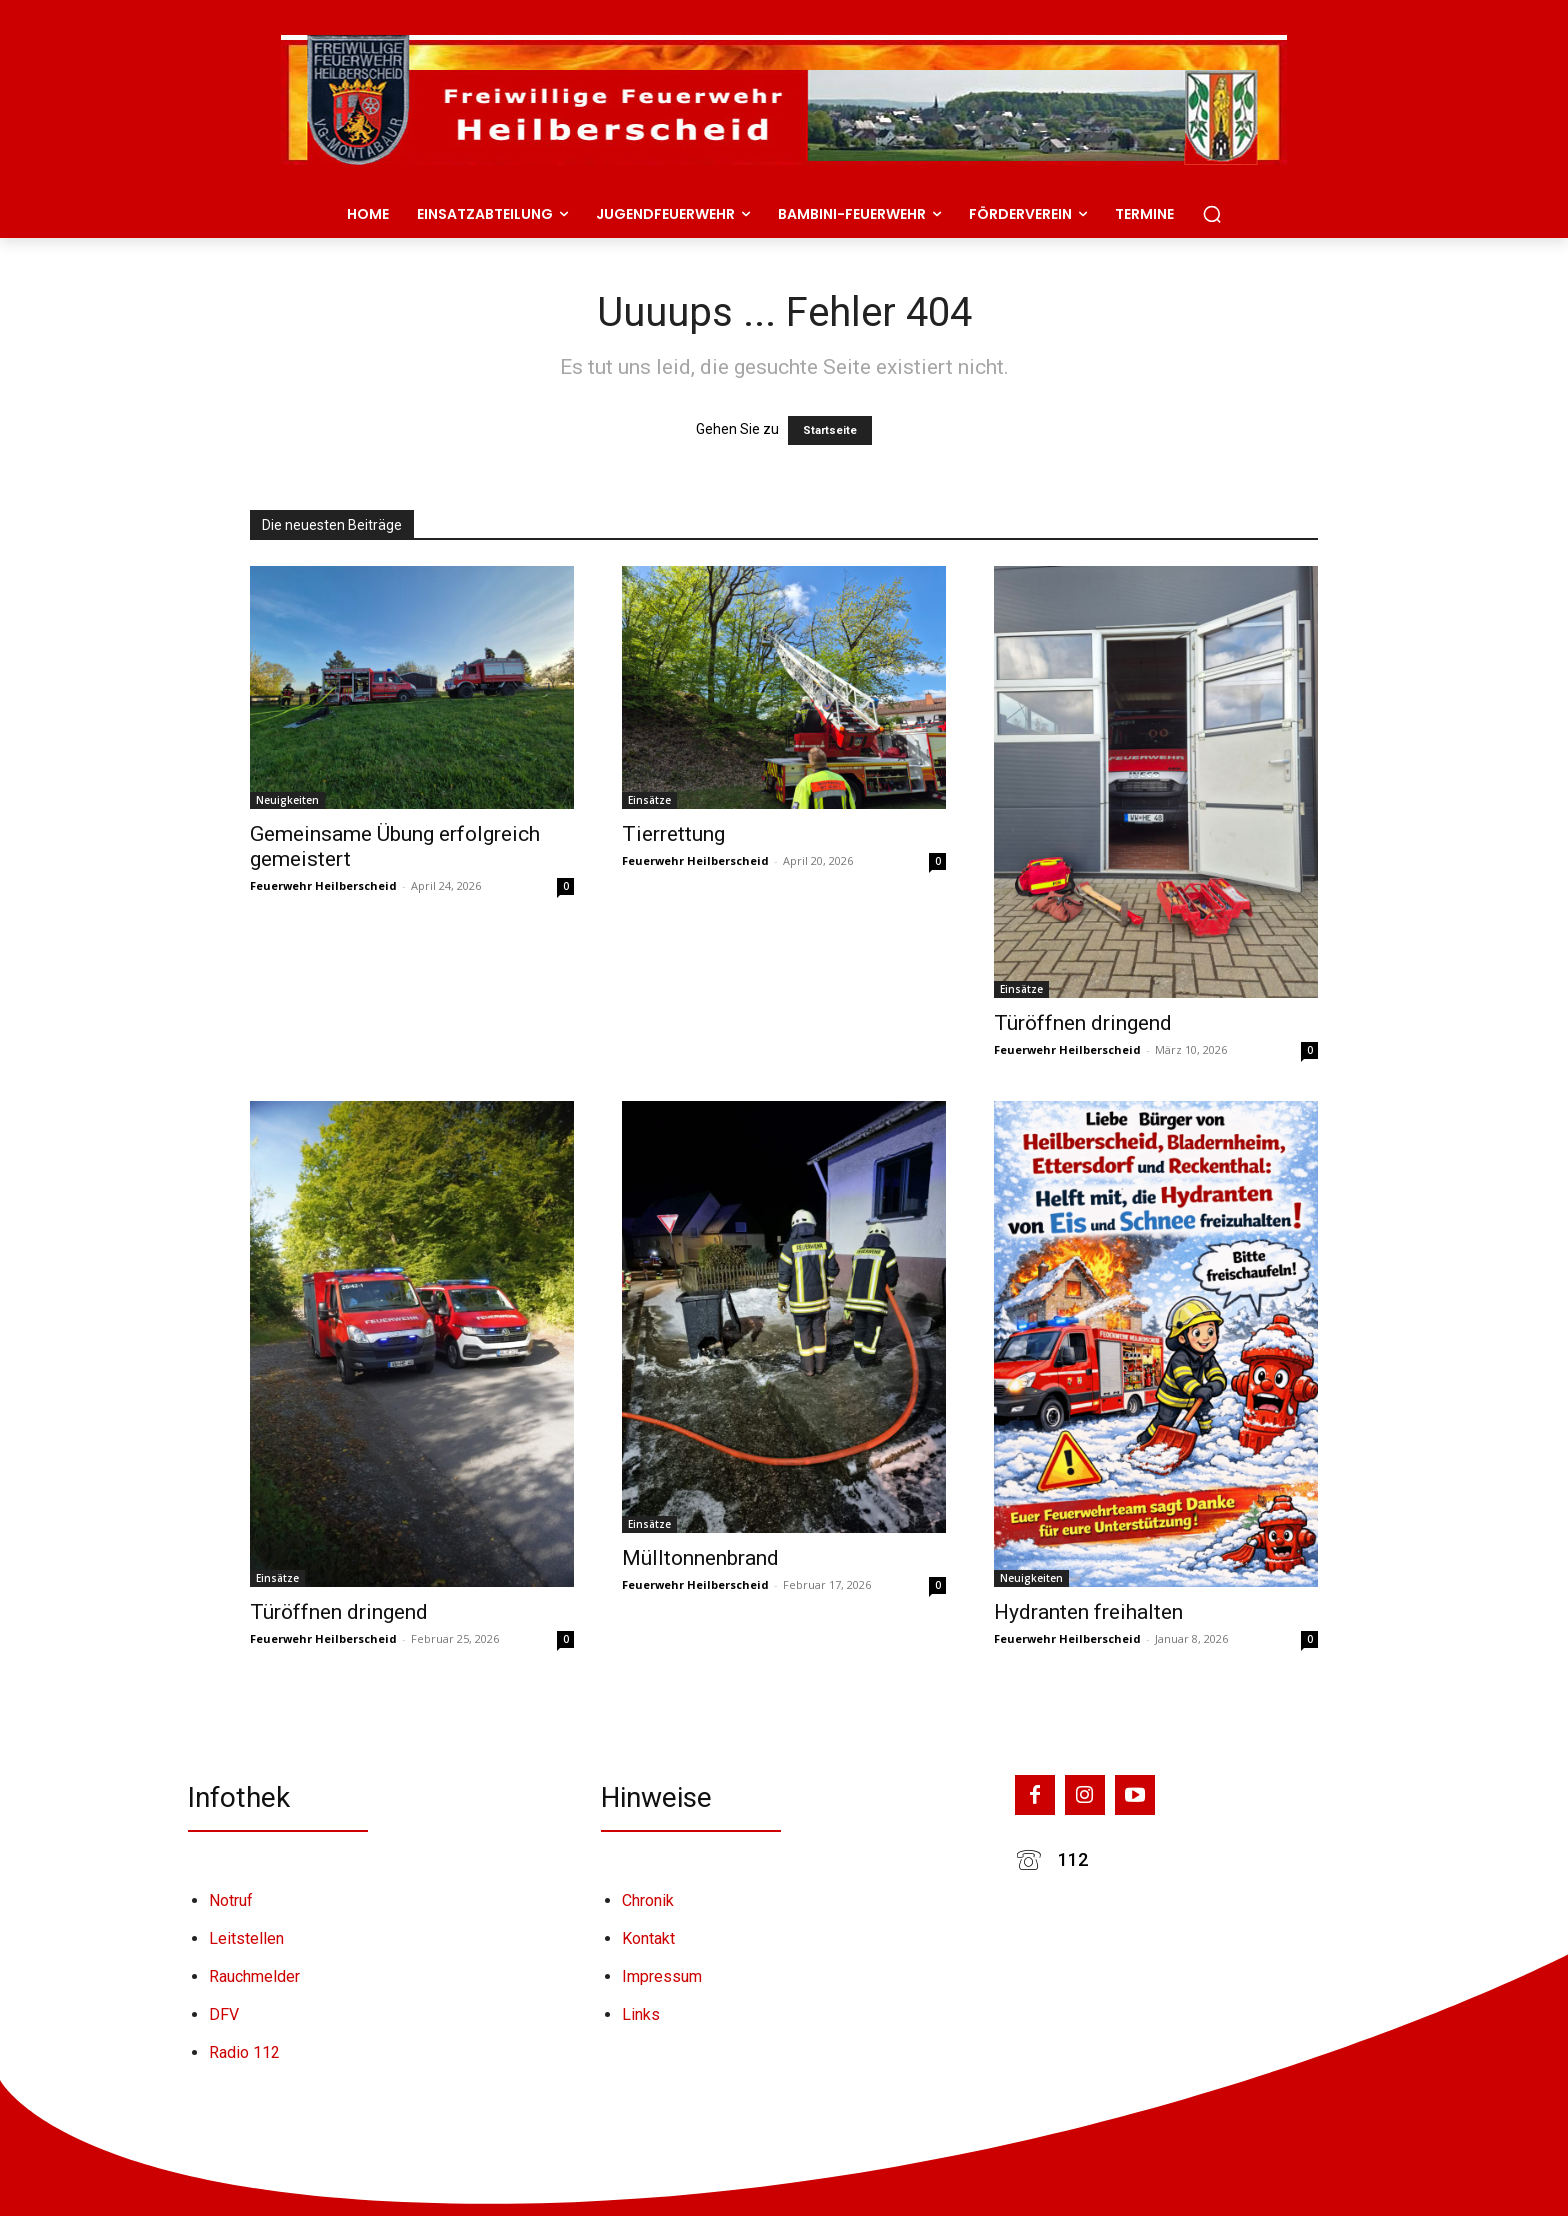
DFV (224, 2014)
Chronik (648, 1900)
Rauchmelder (254, 1976)
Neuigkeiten (287, 800)
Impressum (662, 1976)
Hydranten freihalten (1088, 1612)
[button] (1212, 214)
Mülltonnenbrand (700, 1558)
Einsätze (649, 800)
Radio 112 (244, 2052)
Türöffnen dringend (1083, 1023)
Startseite (830, 430)
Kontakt (648, 1938)
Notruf (231, 1900)
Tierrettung (673, 834)
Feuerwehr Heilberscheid (323, 885)
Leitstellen (246, 1938)
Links (641, 2014)
